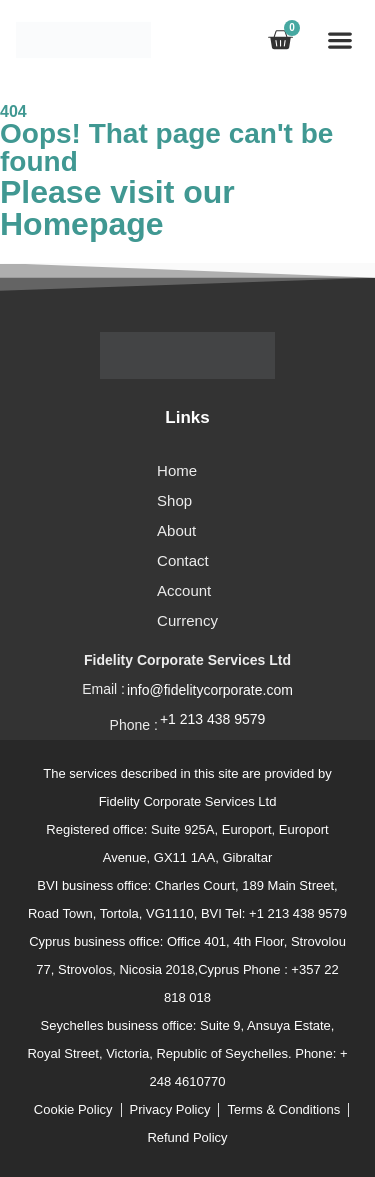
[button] (339, 39)
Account (184, 590)
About (176, 530)
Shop (174, 500)
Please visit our (117, 208)
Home (177, 470)
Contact (183, 560)
